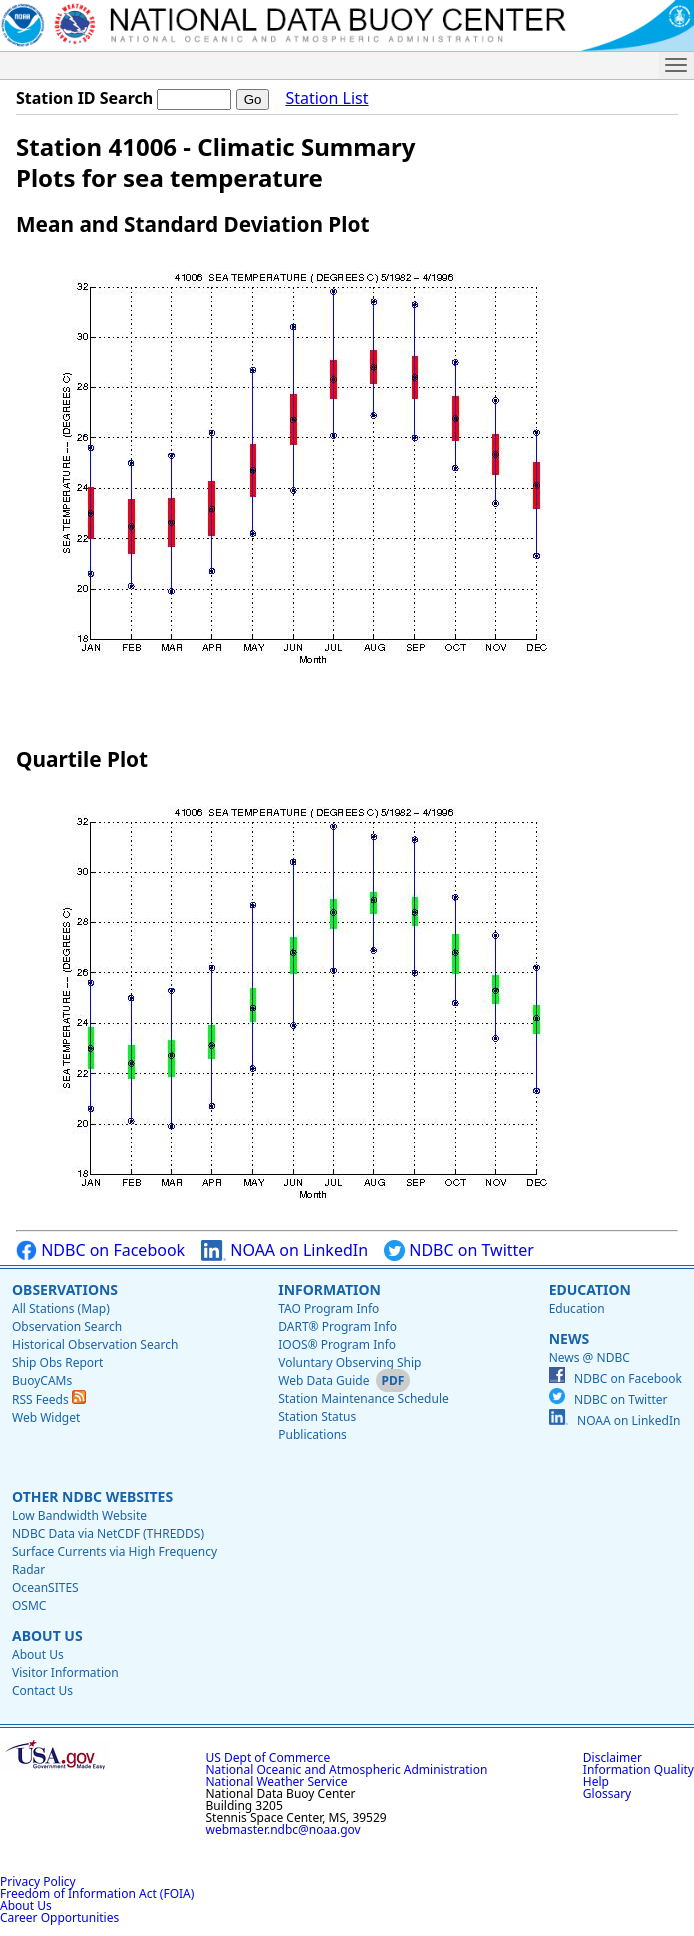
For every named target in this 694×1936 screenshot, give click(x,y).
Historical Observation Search (95, 1344)
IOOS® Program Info (337, 1344)
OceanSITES (45, 1587)
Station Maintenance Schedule (363, 1398)
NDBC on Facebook (100, 1250)
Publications (312, 1434)
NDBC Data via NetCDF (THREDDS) (108, 1533)
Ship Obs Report (57, 1362)
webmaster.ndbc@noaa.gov (283, 1829)
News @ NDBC (589, 1357)
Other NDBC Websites (92, 1496)
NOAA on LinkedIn (284, 1250)
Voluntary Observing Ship (349, 1362)
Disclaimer (612, 1757)
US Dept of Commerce (268, 1757)
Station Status (317, 1416)
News (569, 1338)
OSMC (29, 1605)
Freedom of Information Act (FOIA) (97, 1893)
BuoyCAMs (42, 1380)
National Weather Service (277, 1781)
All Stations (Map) (61, 1308)
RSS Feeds (49, 1399)
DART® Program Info (337, 1326)
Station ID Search (84, 98)
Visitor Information (65, 1672)
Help (596, 1781)
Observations (65, 1289)
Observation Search (67, 1326)
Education (590, 1289)
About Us (47, 1635)
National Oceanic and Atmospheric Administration (347, 1769)
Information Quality (638, 1769)
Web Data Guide (323, 1380)
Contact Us (42, 1690)
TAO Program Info (328, 1308)
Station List (326, 98)
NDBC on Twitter (459, 1250)
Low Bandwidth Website (79, 1515)
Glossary (607, 1793)
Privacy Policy (38, 1881)
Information (329, 1289)
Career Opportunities (59, 1917)
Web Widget (46, 1417)
